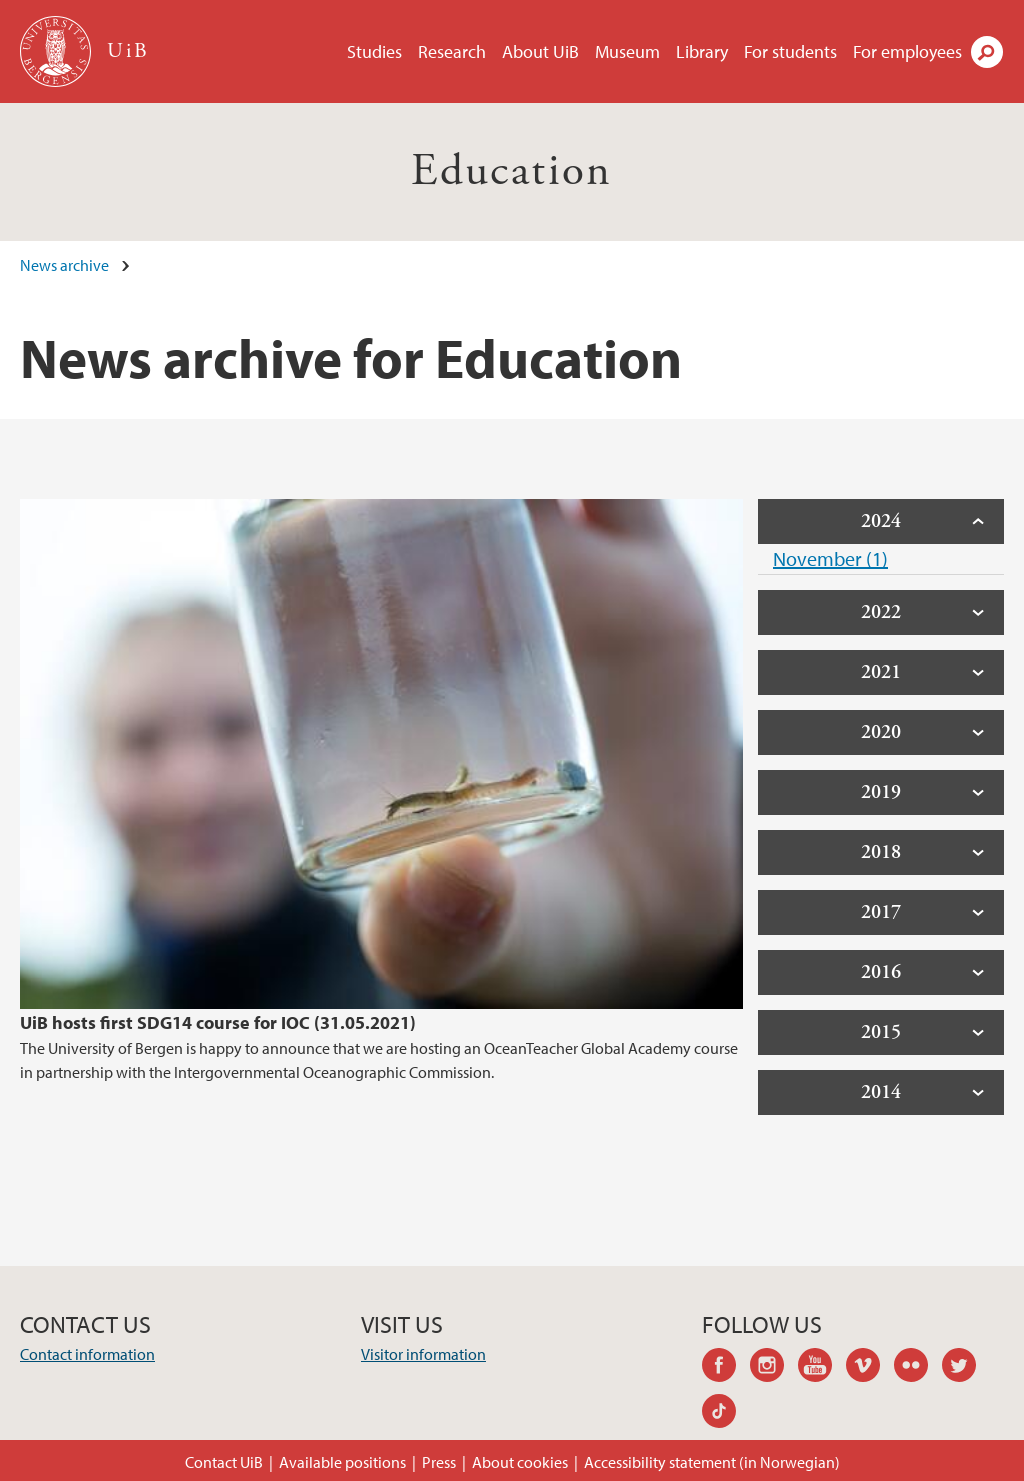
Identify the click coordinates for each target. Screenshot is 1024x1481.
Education (512, 171)
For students (790, 51)
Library (702, 51)
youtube (822, 1368)
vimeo (870, 1368)
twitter (966, 1368)
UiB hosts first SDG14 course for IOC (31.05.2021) (218, 1022)
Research (452, 51)
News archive (64, 265)
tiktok (726, 1414)
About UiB (540, 51)
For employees (907, 51)
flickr (918, 1368)
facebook (726, 1368)
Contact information (87, 1354)
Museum (627, 51)
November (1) (830, 558)
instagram (774, 1368)
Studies (374, 51)
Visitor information (423, 1354)
